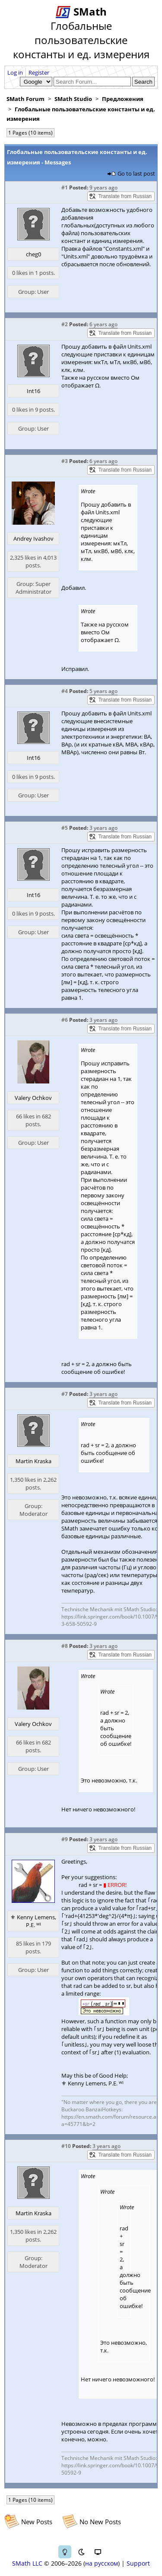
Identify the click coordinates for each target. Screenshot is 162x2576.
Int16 (33, 391)
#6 (64, 1019)
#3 (64, 461)
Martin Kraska (33, 1461)
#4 (64, 691)
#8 (64, 1646)
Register (39, 72)
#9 (64, 1839)
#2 (64, 324)
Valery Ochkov (33, 1098)
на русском (101, 2563)
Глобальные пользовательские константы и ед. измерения (80, 114)
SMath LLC (27, 2563)
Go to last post (136, 173)
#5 (64, 827)
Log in (15, 72)
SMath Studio (73, 99)
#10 (66, 2146)
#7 (64, 1394)
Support (138, 2563)
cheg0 (33, 254)
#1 (64, 187)
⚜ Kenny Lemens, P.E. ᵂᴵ (33, 1921)
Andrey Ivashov (33, 538)
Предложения (122, 99)
